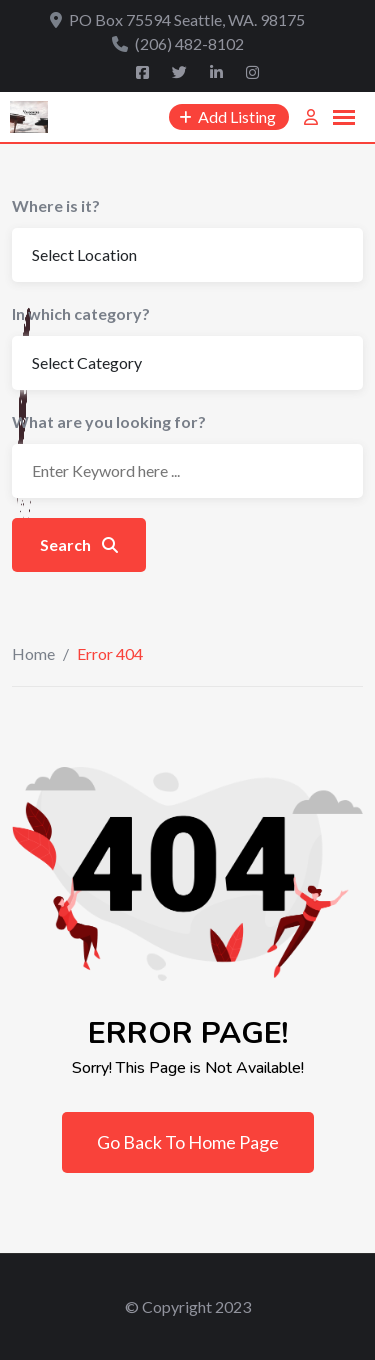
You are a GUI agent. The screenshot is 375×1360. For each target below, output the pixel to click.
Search (79, 544)
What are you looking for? (109, 421)
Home (33, 653)
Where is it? (56, 205)
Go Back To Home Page (188, 1142)
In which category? (81, 313)
